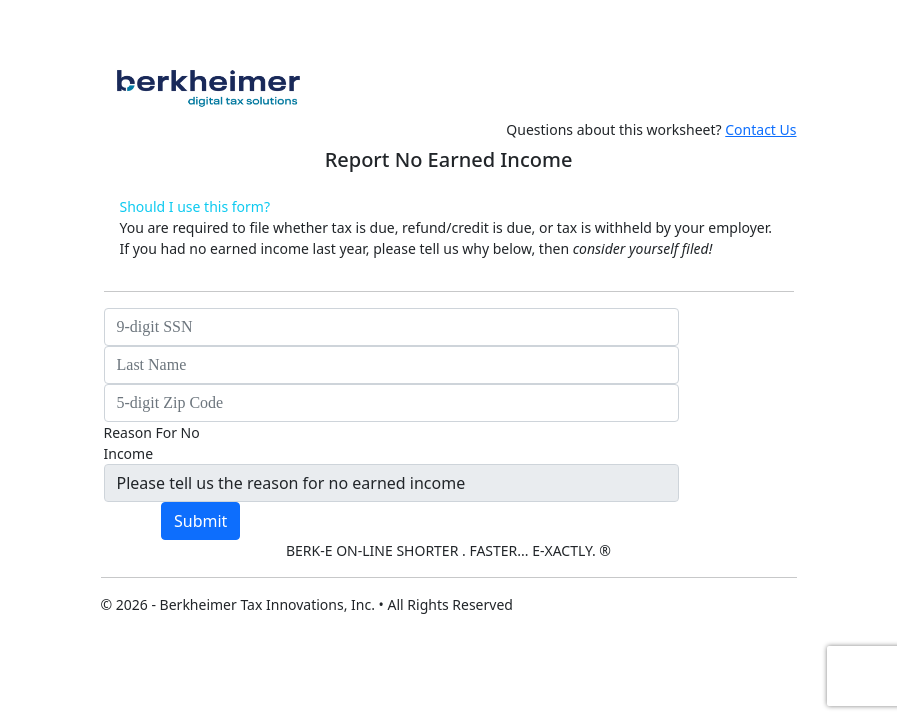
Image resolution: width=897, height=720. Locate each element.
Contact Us (760, 129)
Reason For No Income (152, 443)
